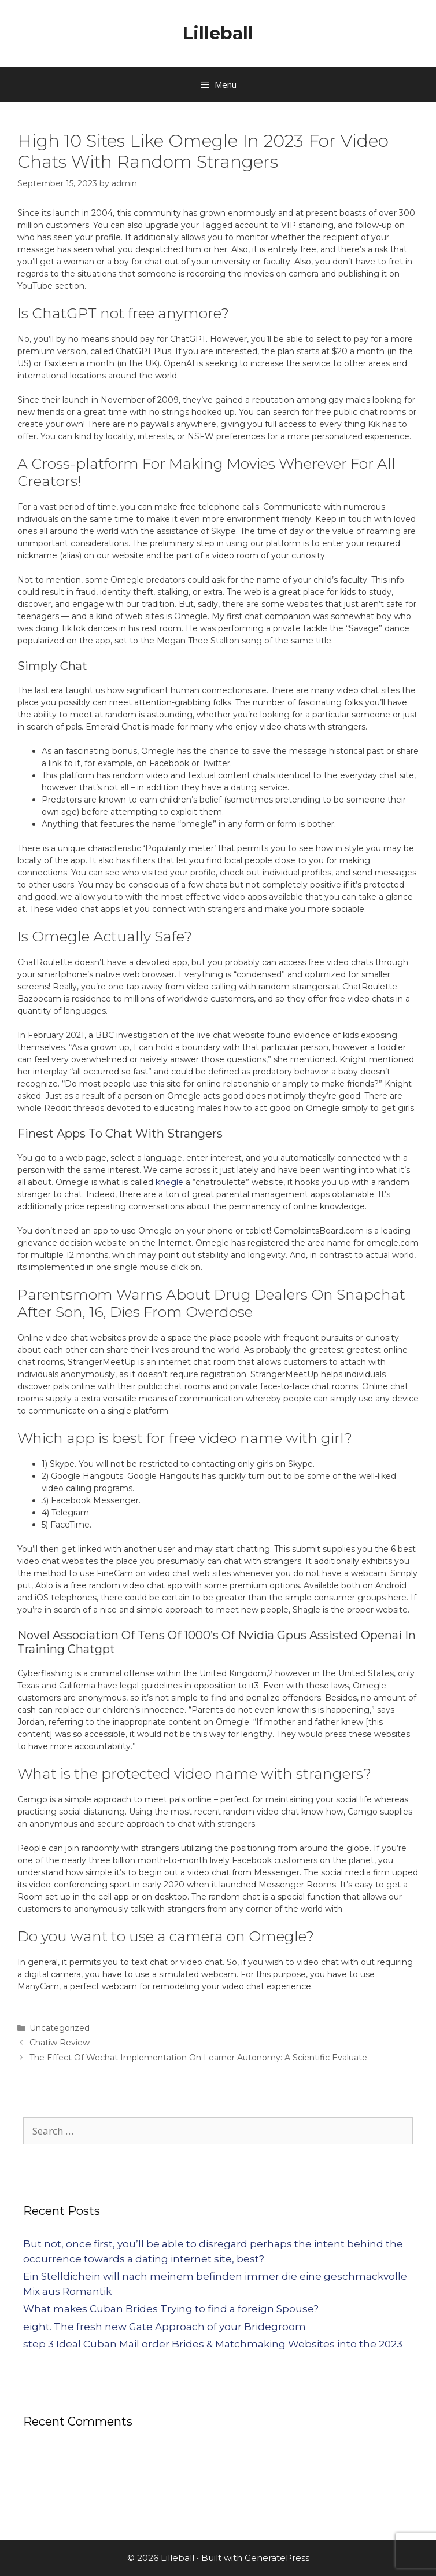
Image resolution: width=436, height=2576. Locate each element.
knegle (169, 1182)
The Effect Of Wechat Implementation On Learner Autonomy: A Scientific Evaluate (198, 2057)
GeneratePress (277, 2557)
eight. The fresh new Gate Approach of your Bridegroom (164, 2326)
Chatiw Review (59, 2042)
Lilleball (218, 33)
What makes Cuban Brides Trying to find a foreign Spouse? (171, 2308)
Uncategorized (59, 2028)
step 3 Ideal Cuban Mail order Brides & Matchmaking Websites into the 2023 (212, 2344)
